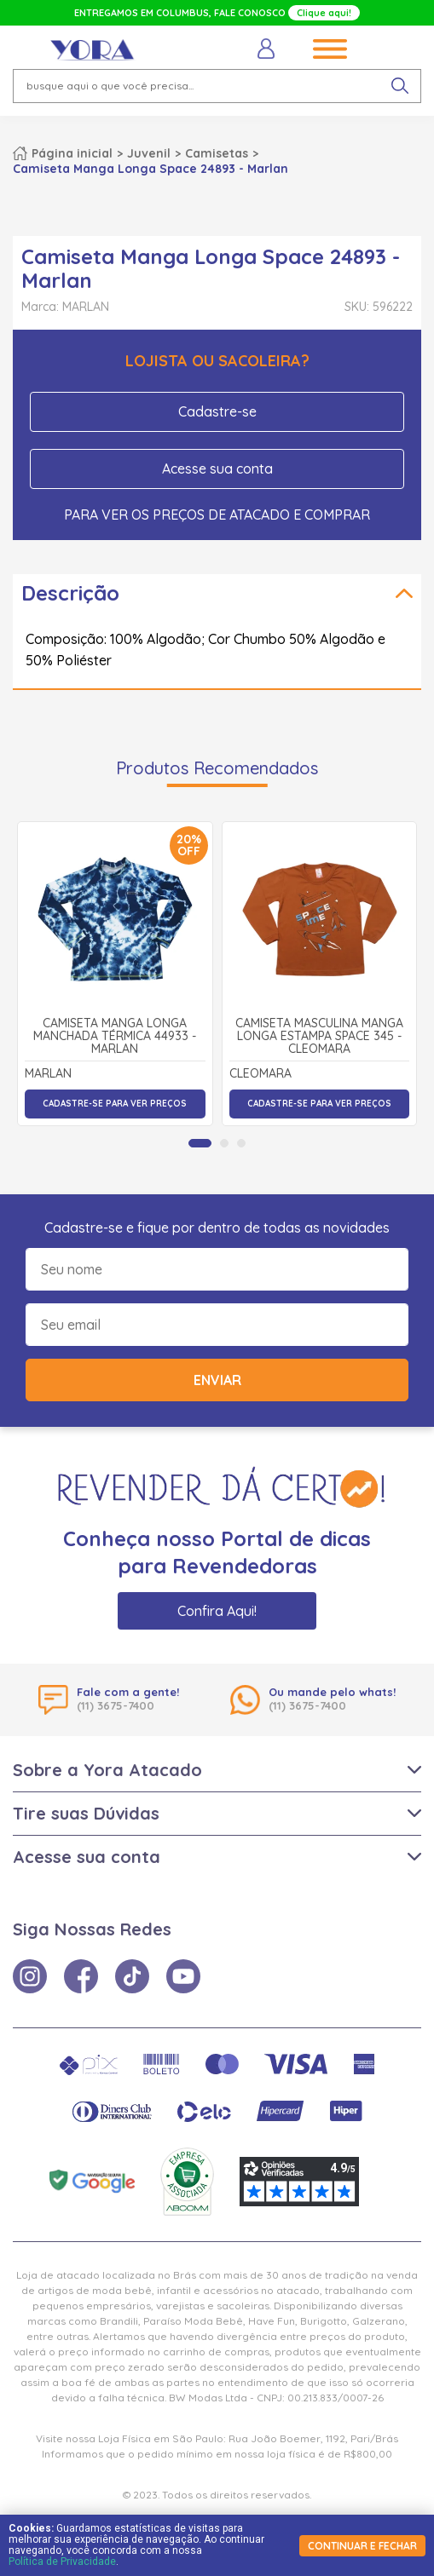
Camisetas (216, 153)
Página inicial (72, 153)
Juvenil (149, 153)
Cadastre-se (217, 411)
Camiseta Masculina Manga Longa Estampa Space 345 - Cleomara (319, 1036)
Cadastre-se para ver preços (115, 1103)
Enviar (217, 1380)
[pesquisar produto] (399, 86)
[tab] (199, 1143)
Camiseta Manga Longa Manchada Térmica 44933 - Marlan (114, 1036)
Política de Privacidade (62, 2561)
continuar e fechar (362, 2545)
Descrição (70, 593)
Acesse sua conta (217, 468)
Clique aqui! (324, 13)
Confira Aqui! (217, 1610)
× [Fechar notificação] (399, 2454)
